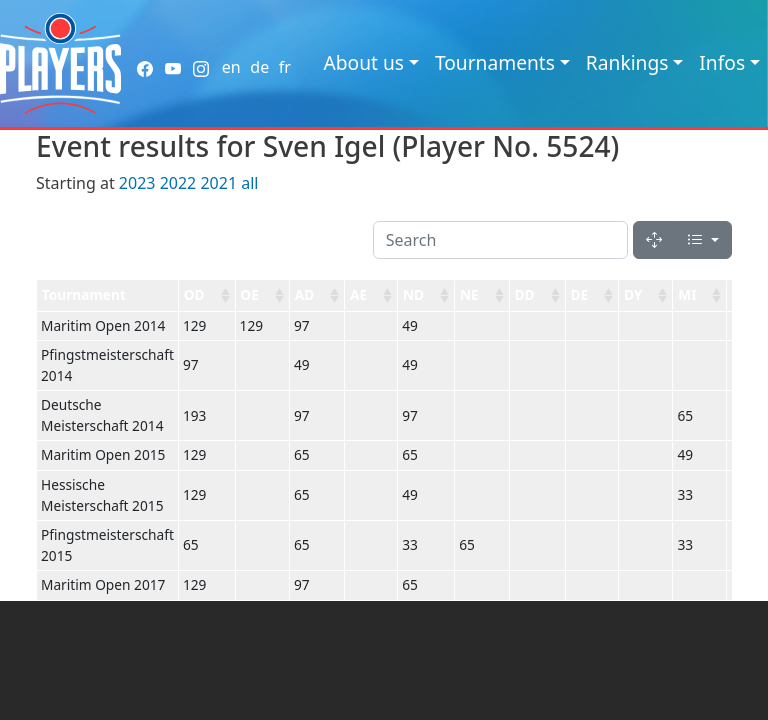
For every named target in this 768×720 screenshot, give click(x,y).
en (231, 67)
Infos (722, 62)
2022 (178, 183)
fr (285, 67)
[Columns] (703, 240)
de (259, 67)
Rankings (627, 62)
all (249, 183)
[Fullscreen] (654, 240)
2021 (218, 183)
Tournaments (495, 62)
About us (363, 62)
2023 (137, 183)
